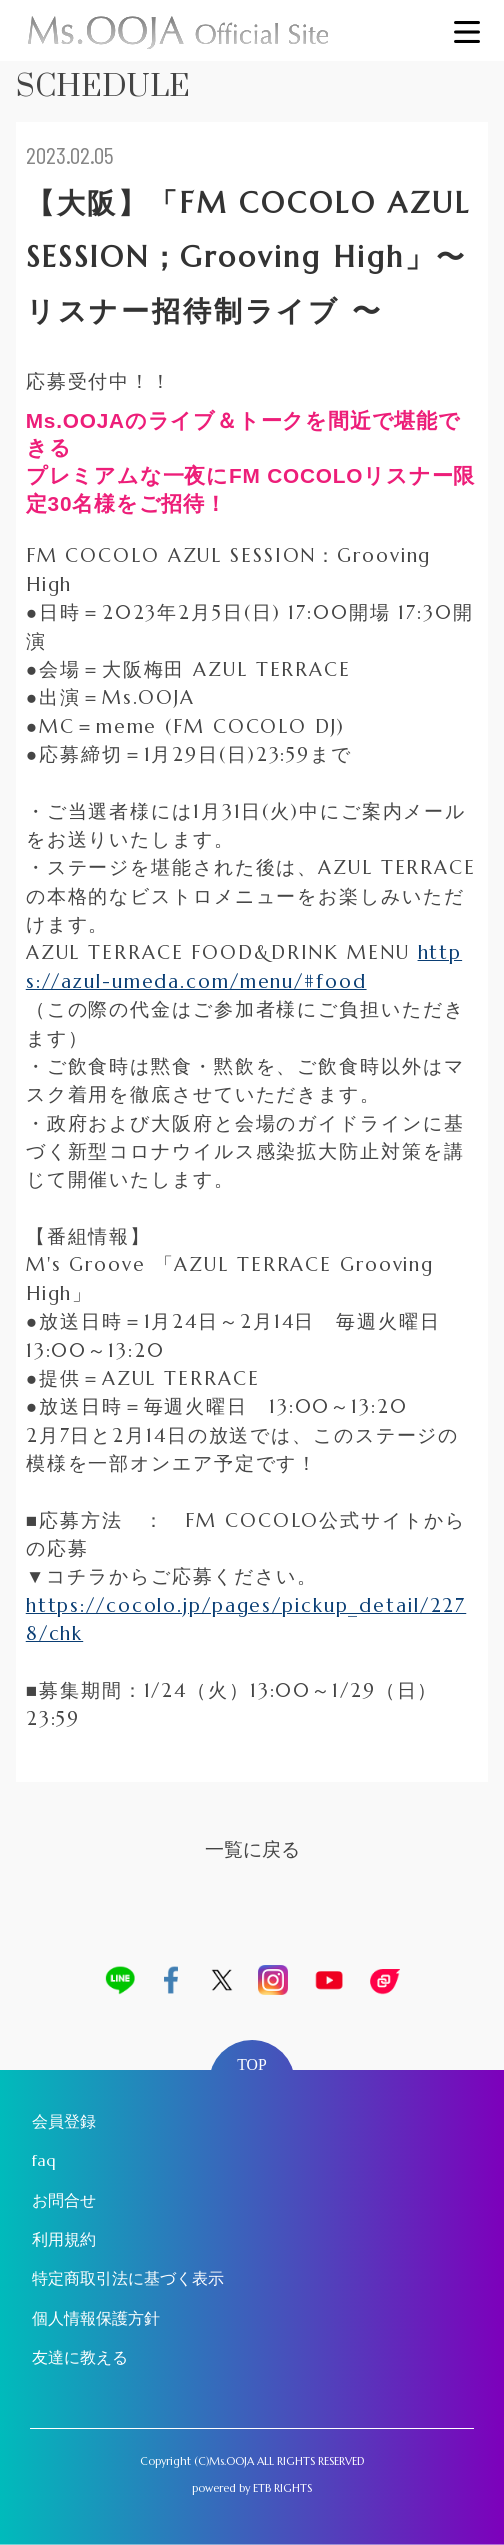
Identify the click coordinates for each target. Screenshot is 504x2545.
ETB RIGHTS (282, 2488)
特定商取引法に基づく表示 (128, 2278)
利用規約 (64, 2239)
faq (44, 2160)
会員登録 (64, 2121)
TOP (251, 2064)
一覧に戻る (252, 1849)
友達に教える (80, 2357)
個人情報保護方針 (96, 2318)
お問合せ (64, 2200)
